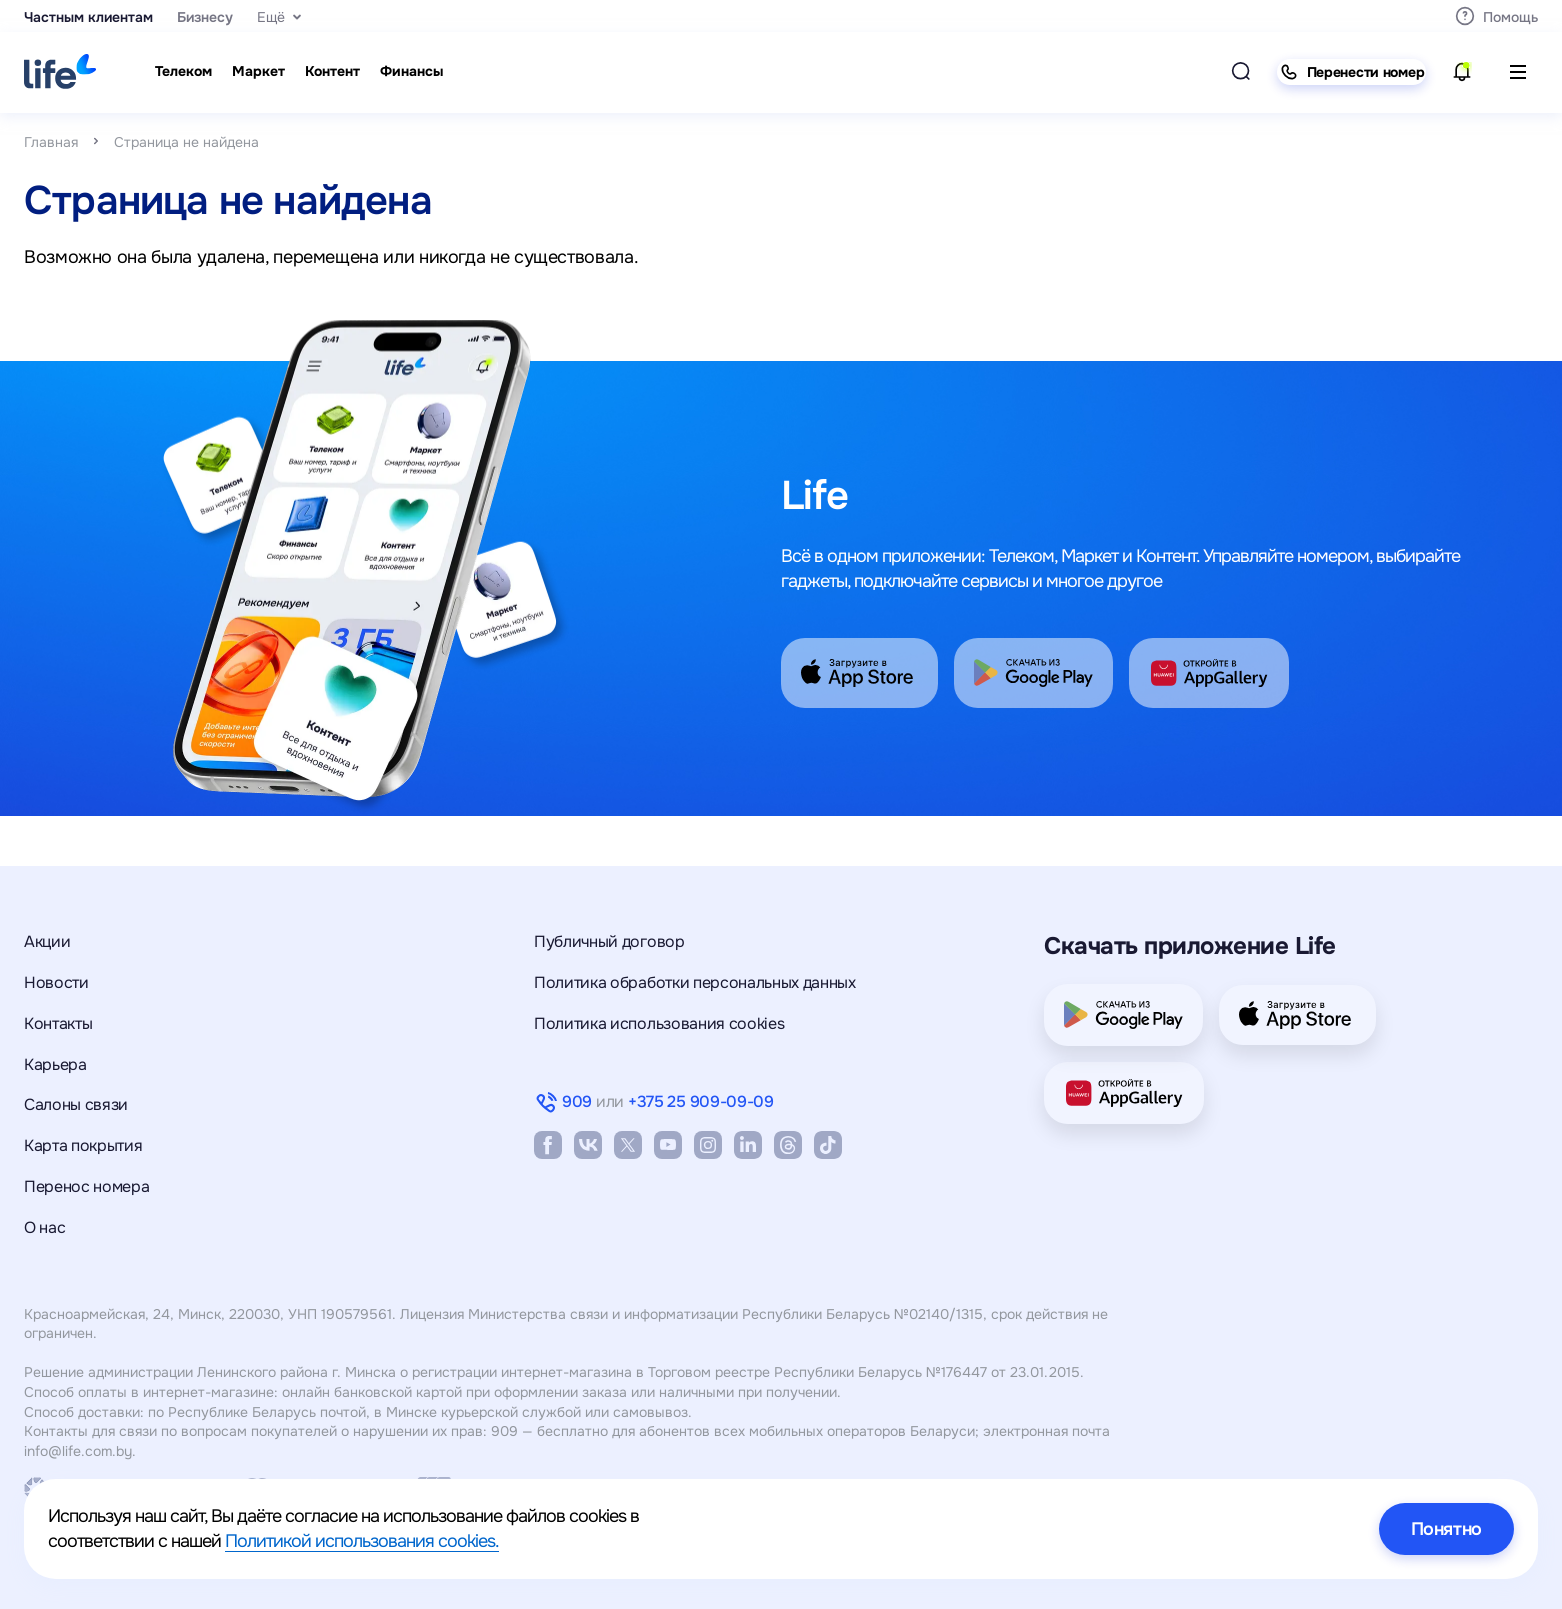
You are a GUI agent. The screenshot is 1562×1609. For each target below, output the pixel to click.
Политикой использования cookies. (362, 1541)
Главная (51, 142)
